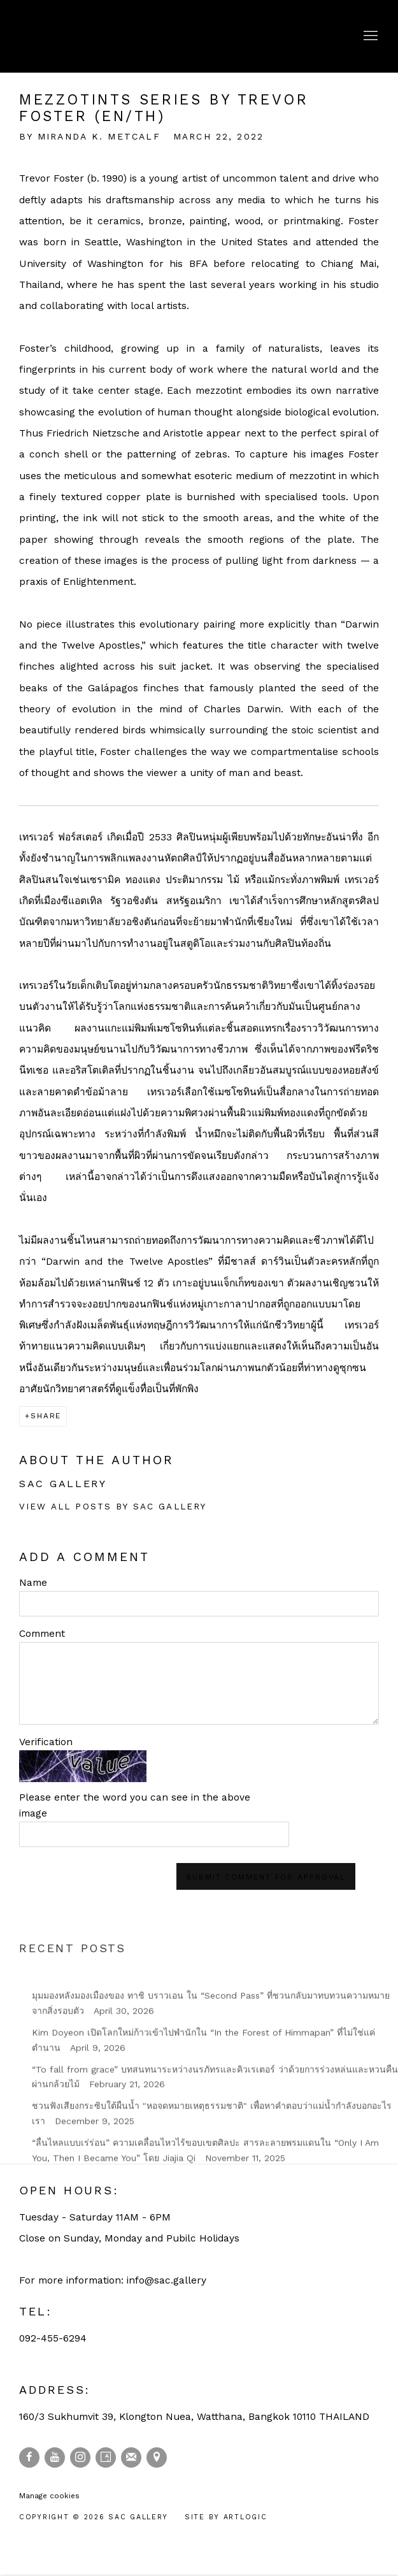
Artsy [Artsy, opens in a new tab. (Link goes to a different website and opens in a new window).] (106, 2457)
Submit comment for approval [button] (266, 1877)
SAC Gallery (76, 36)
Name (33, 1582)
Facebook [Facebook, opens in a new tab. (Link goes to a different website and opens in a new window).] (29, 2457)
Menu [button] (369, 36)
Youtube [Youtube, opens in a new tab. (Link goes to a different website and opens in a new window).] (55, 2457)
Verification (46, 1742)
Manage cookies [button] (49, 2495)
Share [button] (46, 1415)
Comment (42, 1633)
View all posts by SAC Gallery (112, 1506)
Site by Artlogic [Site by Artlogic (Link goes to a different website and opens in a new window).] (226, 2517)
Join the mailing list (131, 2457)
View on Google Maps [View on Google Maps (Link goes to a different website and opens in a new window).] (156, 2457)
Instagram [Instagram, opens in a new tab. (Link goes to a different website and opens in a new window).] (80, 2457)
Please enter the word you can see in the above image (134, 1805)
